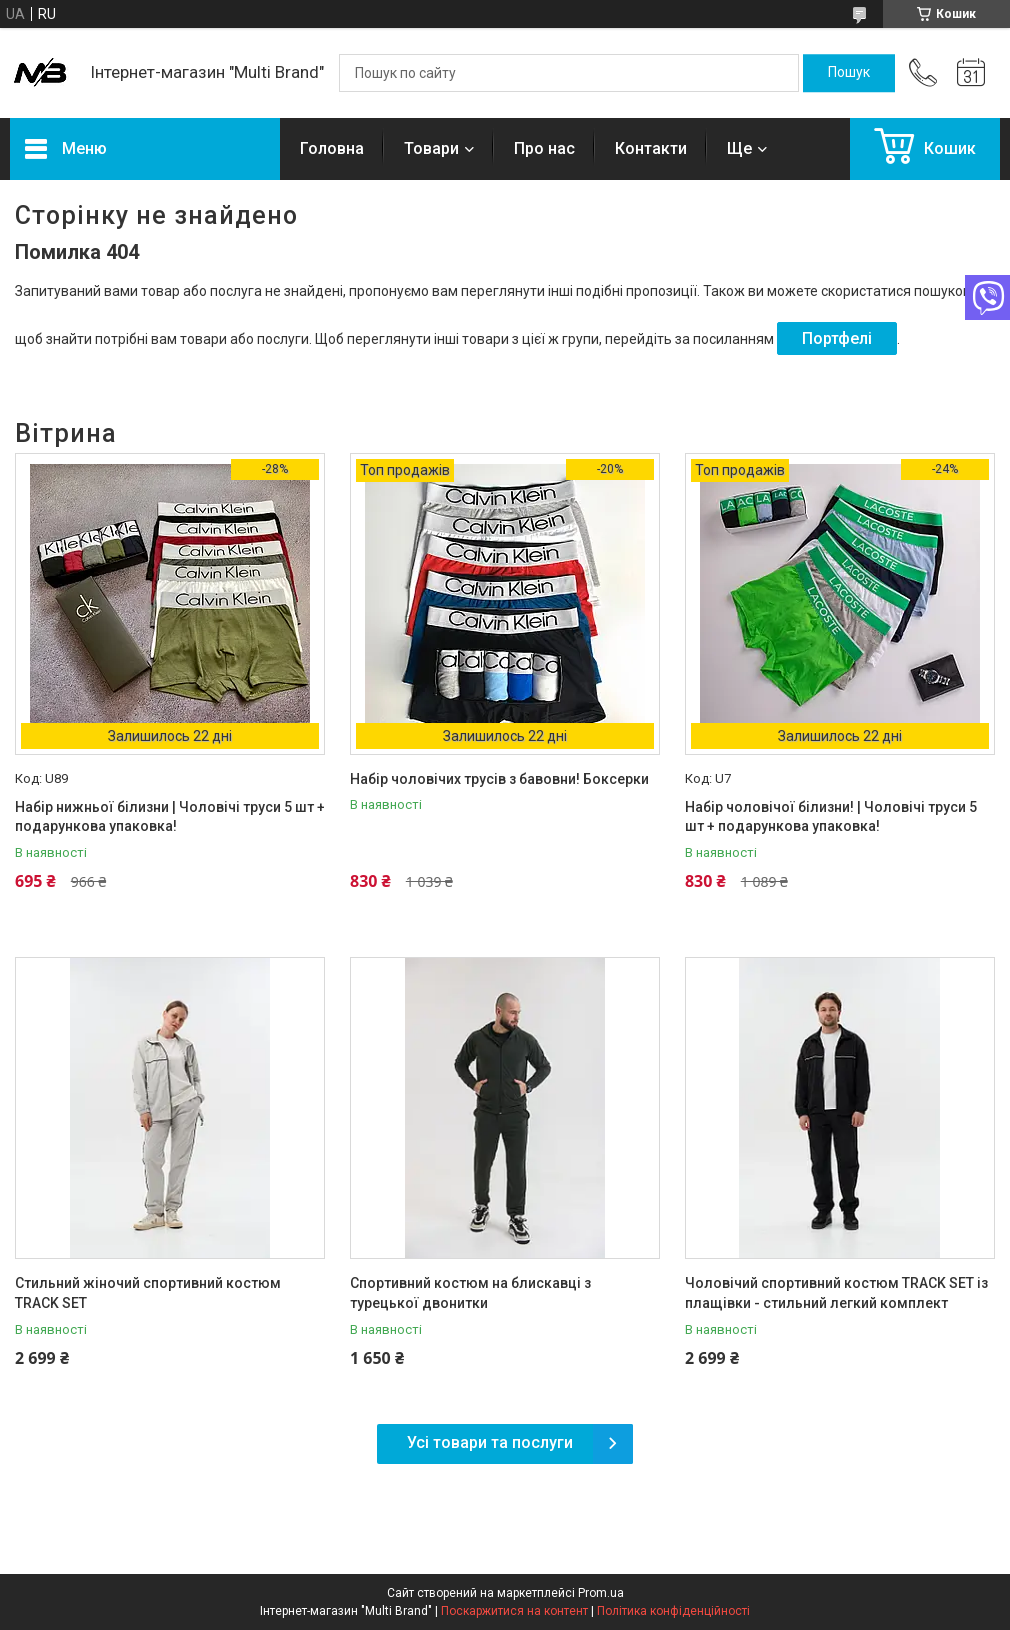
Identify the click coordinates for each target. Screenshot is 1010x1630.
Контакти (651, 148)
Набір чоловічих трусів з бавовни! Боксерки (499, 779)
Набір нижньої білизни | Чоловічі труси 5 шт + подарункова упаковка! (170, 817)
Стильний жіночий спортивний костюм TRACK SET (148, 1293)
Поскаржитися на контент (514, 1611)
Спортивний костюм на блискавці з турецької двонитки (470, 1293)
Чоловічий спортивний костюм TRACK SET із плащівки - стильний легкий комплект (836, 1293)
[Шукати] (849, 73)
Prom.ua (601, 1593)
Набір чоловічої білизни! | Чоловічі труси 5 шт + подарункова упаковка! (831, 817)
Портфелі (837, 338)
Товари (431, 148)
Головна (332, 148)
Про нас (544, 148)
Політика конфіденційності (673, 1611)
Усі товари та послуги (490, 1442)
